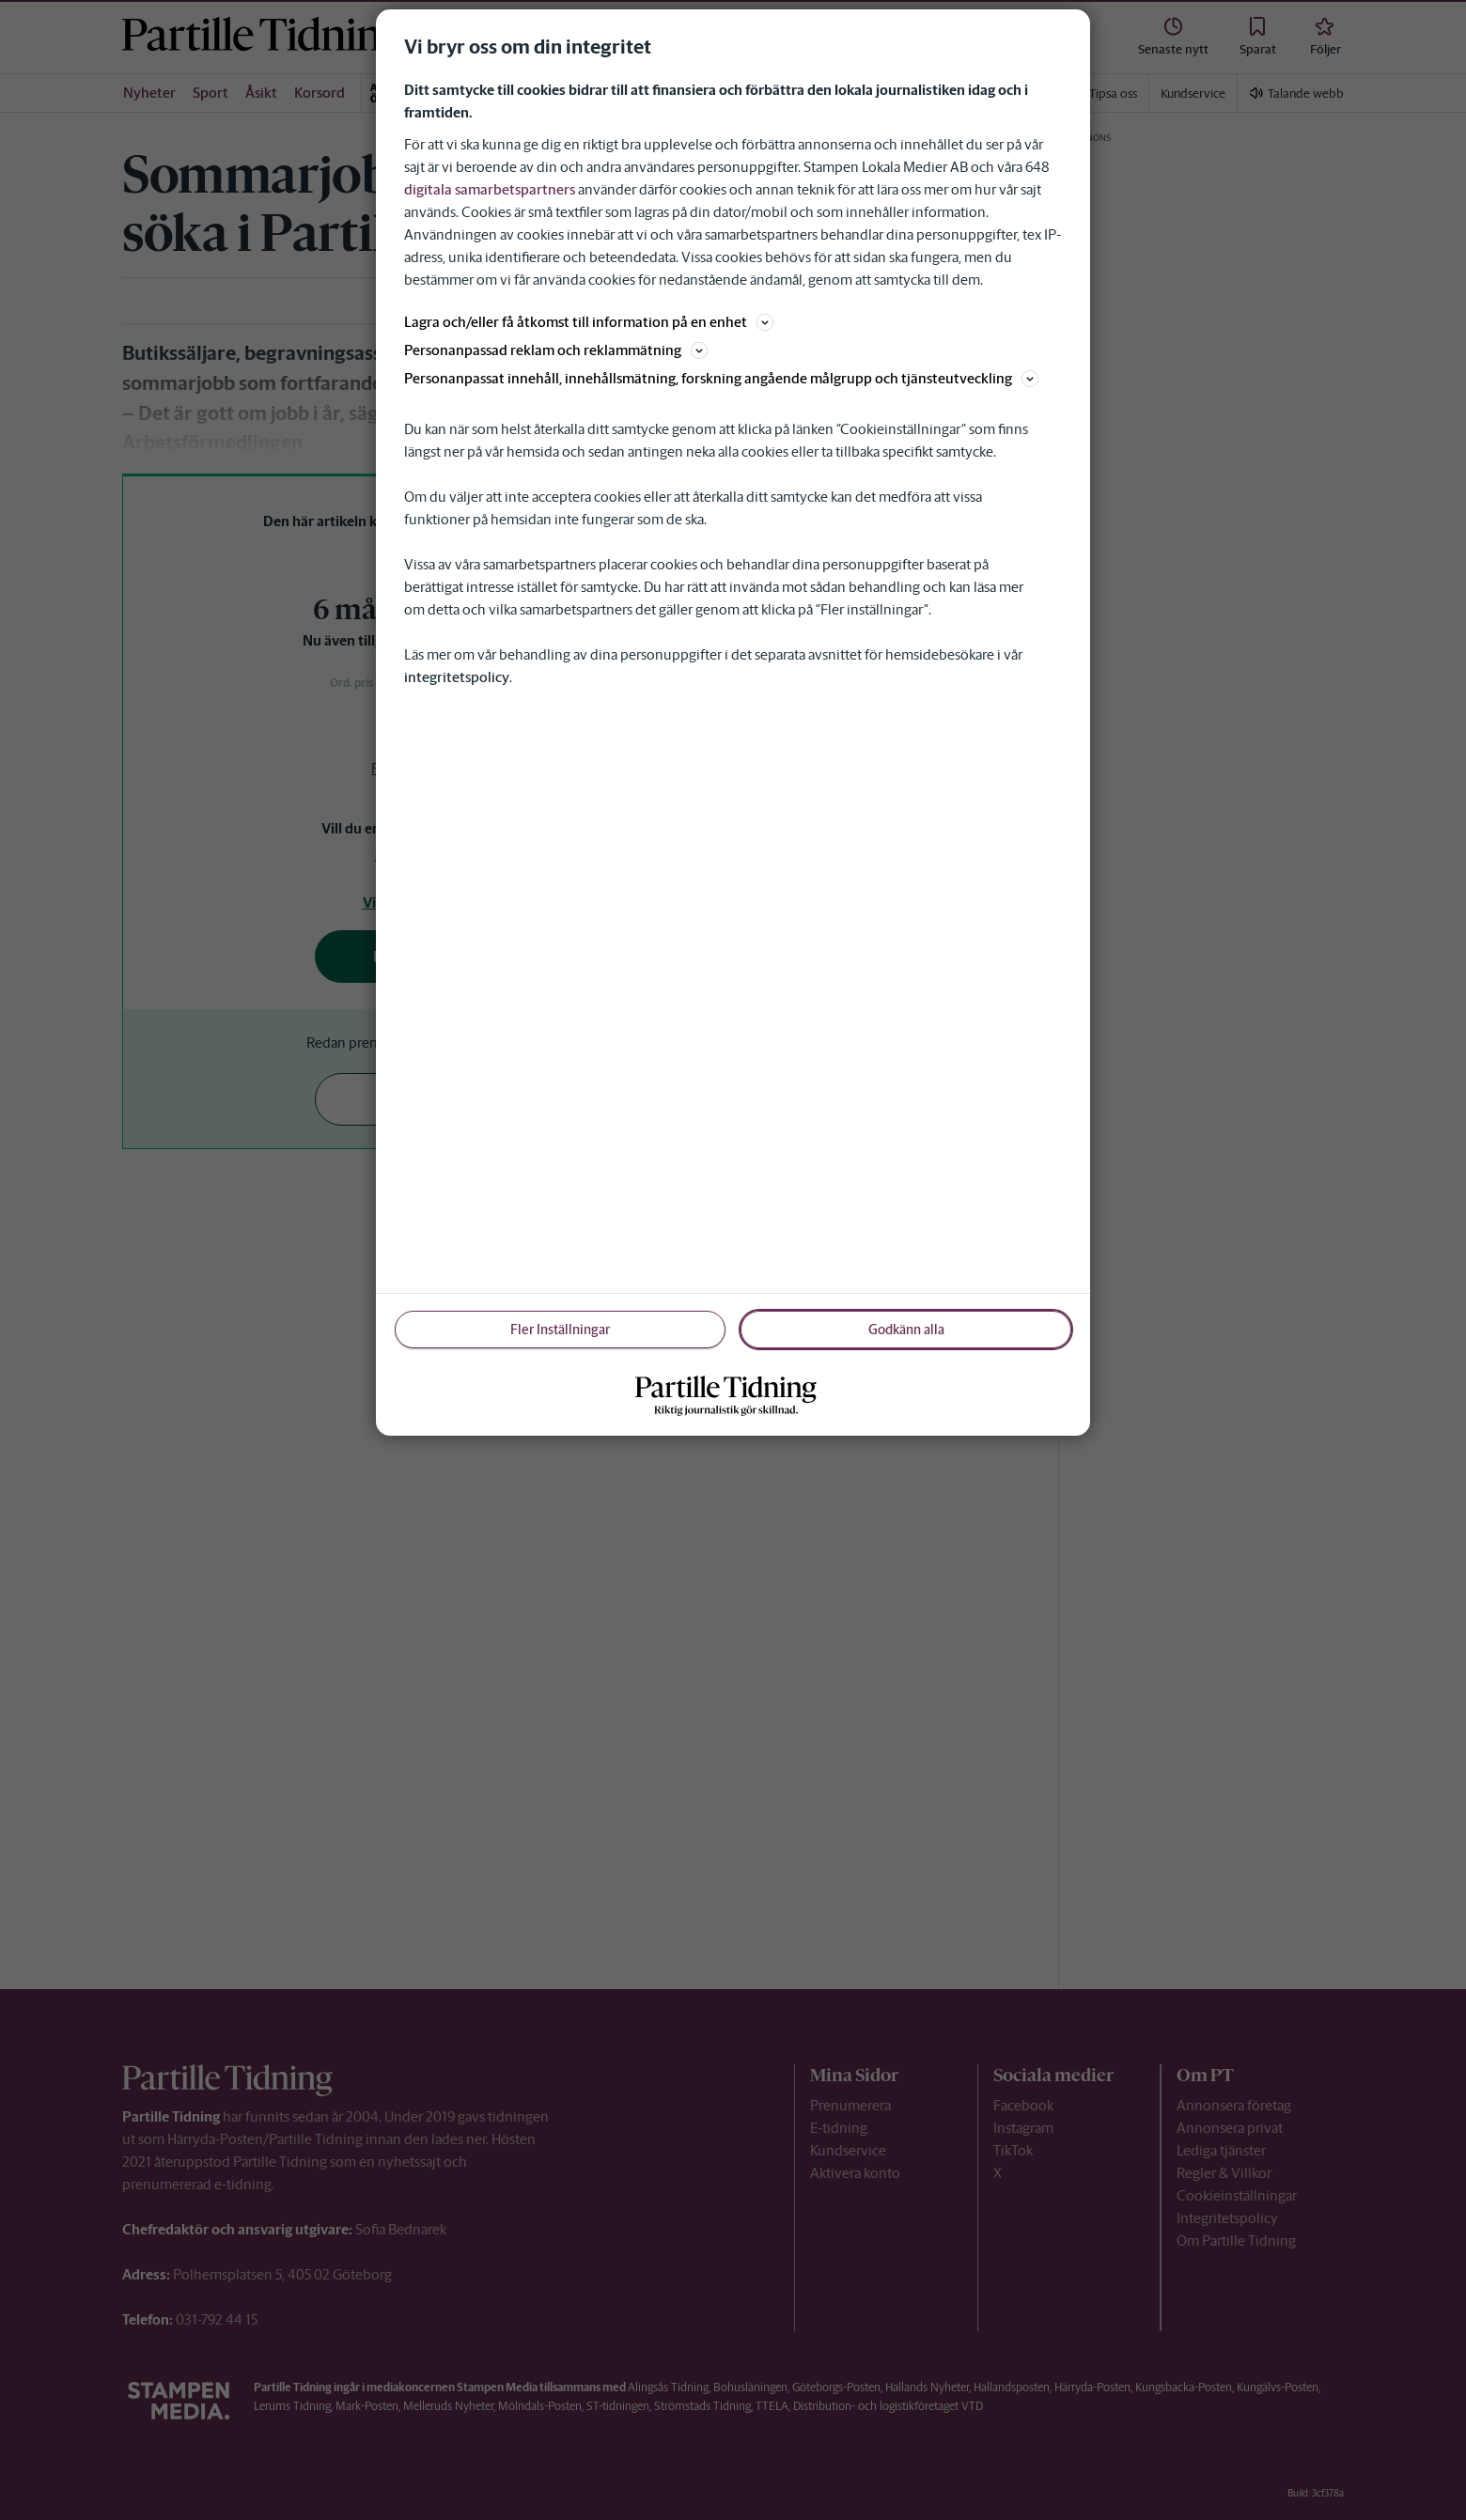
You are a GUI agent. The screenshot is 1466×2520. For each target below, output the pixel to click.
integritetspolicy (456, 677)
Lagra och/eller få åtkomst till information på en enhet (588, 322)
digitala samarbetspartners (489, 189)
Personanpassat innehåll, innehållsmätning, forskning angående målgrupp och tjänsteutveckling (721, 378)
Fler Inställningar (560, 1329)
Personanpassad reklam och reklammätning (556, 350)
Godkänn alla (906, 1329)
